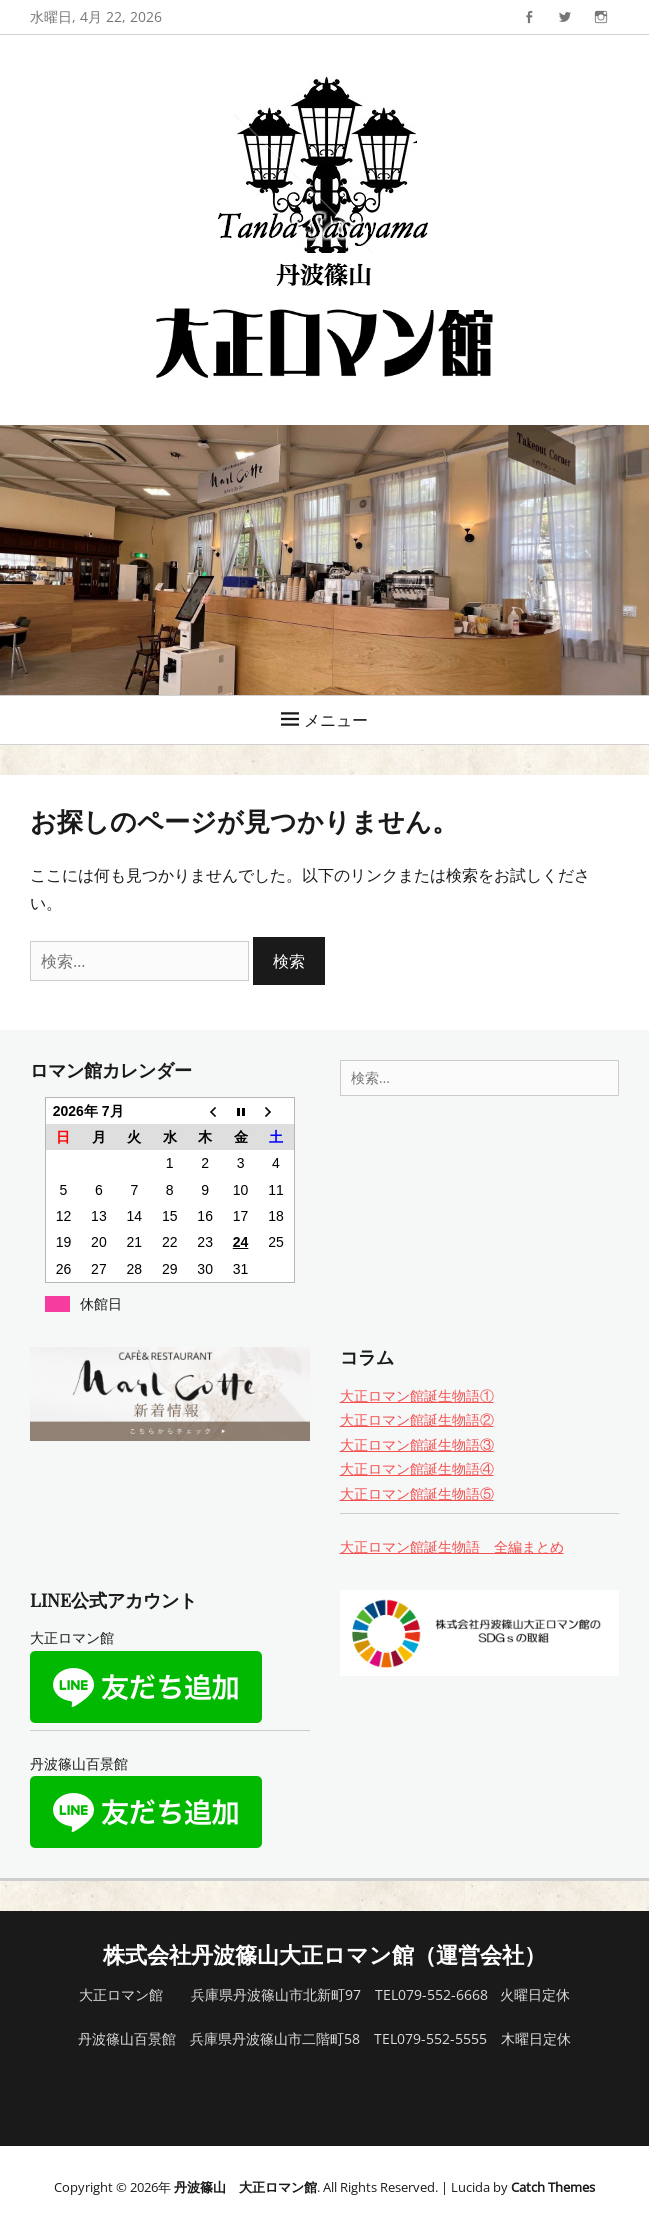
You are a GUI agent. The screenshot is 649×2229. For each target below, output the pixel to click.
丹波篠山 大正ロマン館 (245, 2187)
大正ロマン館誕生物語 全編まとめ (452, 1546)
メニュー (336, 720)
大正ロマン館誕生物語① (417, 1395)
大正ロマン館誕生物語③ (417, 1444)
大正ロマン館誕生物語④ (417, 1468)
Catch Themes (553, 2187)
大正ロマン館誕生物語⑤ (417, 1493)
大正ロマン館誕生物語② (417, 1419)
